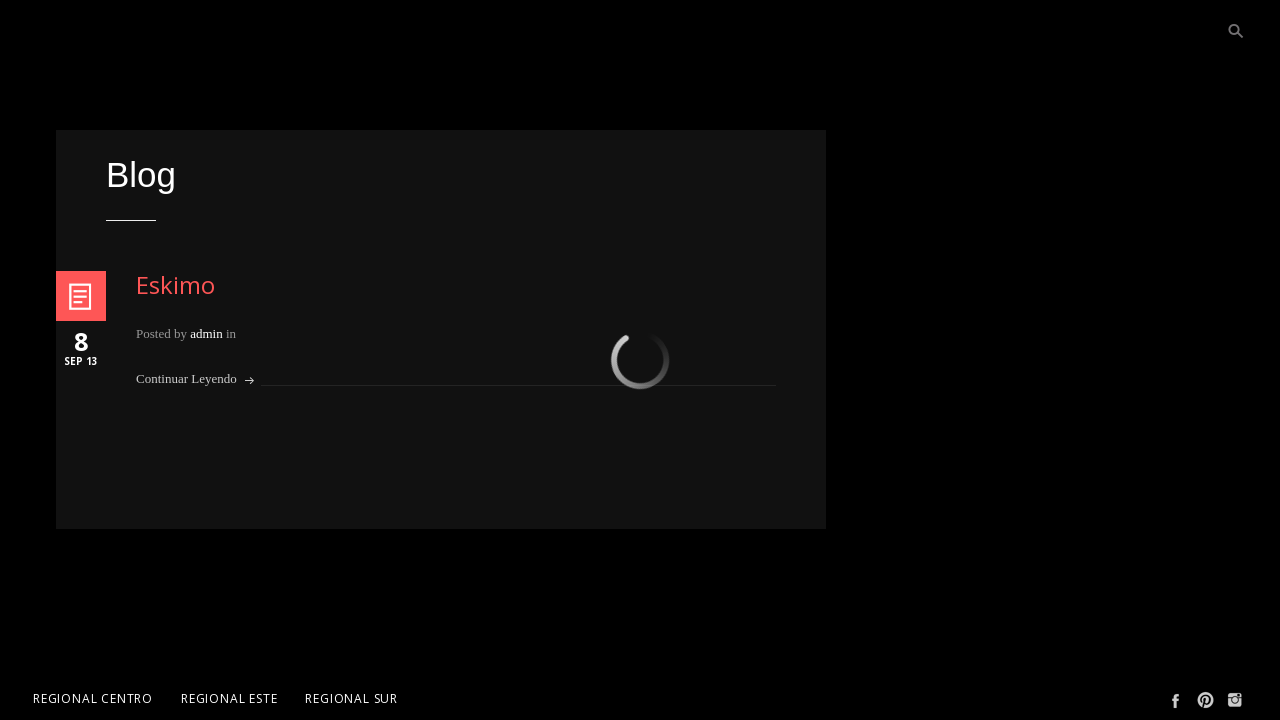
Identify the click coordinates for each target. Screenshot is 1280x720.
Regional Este (229, 698)
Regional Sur (351, 698)
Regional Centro (93, 698)
